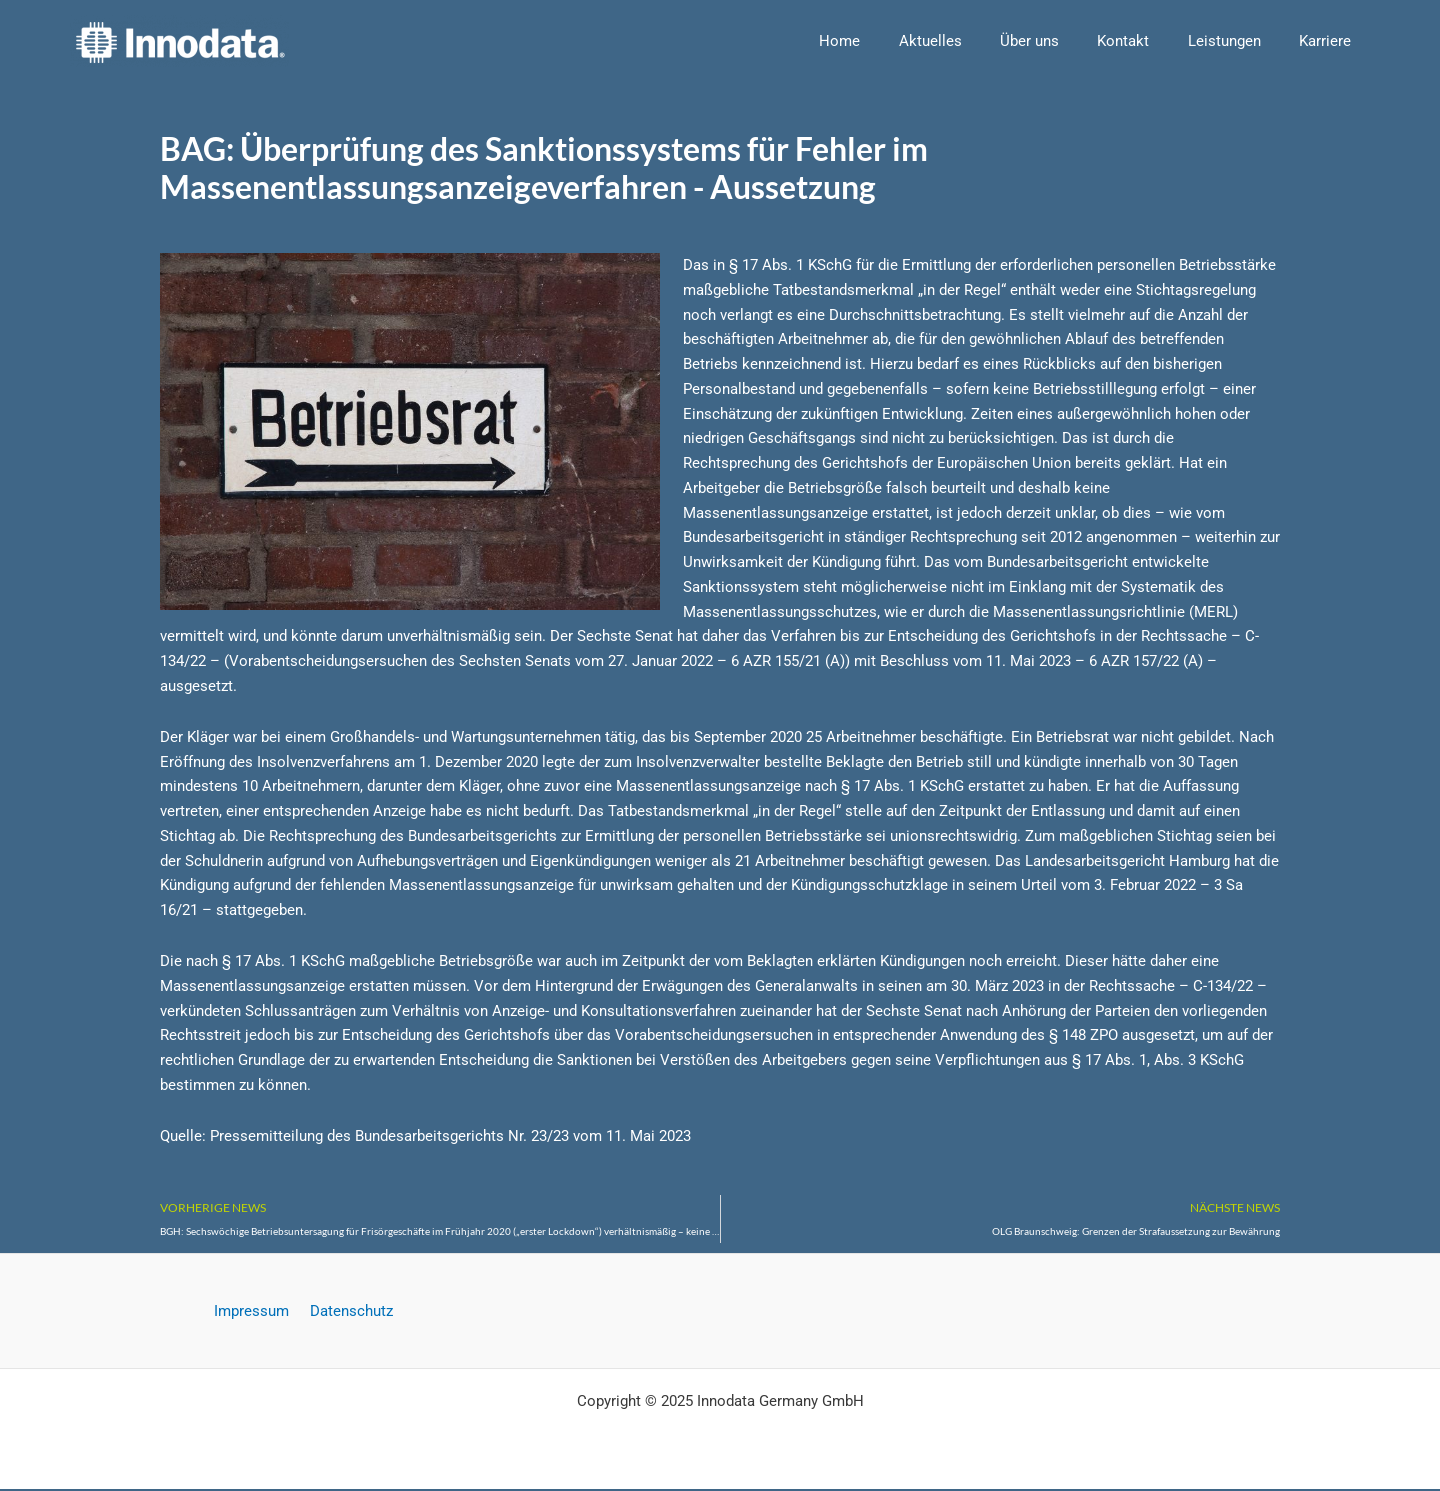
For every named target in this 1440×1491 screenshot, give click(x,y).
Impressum (254, 1312)
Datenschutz (348, 1312)
